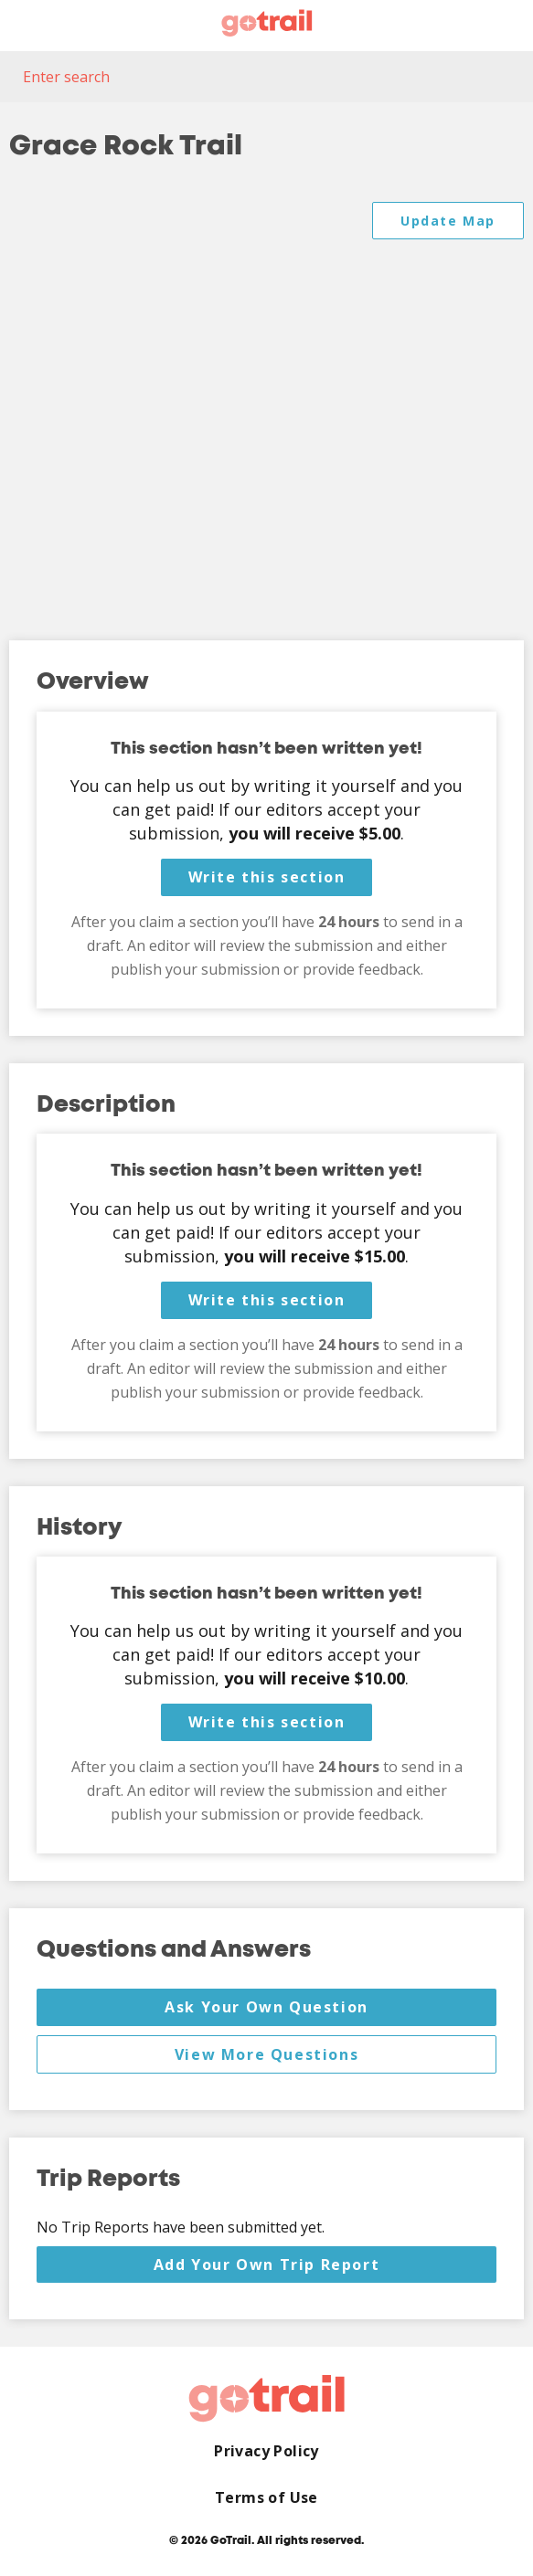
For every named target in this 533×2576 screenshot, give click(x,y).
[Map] (266, 403)
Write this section (267, 877)
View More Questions (266, 2054)
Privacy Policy (266, 2451)
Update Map (448, 220)
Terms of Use (266, 2497)
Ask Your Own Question (266, 2007)
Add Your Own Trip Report (266, 2264)
